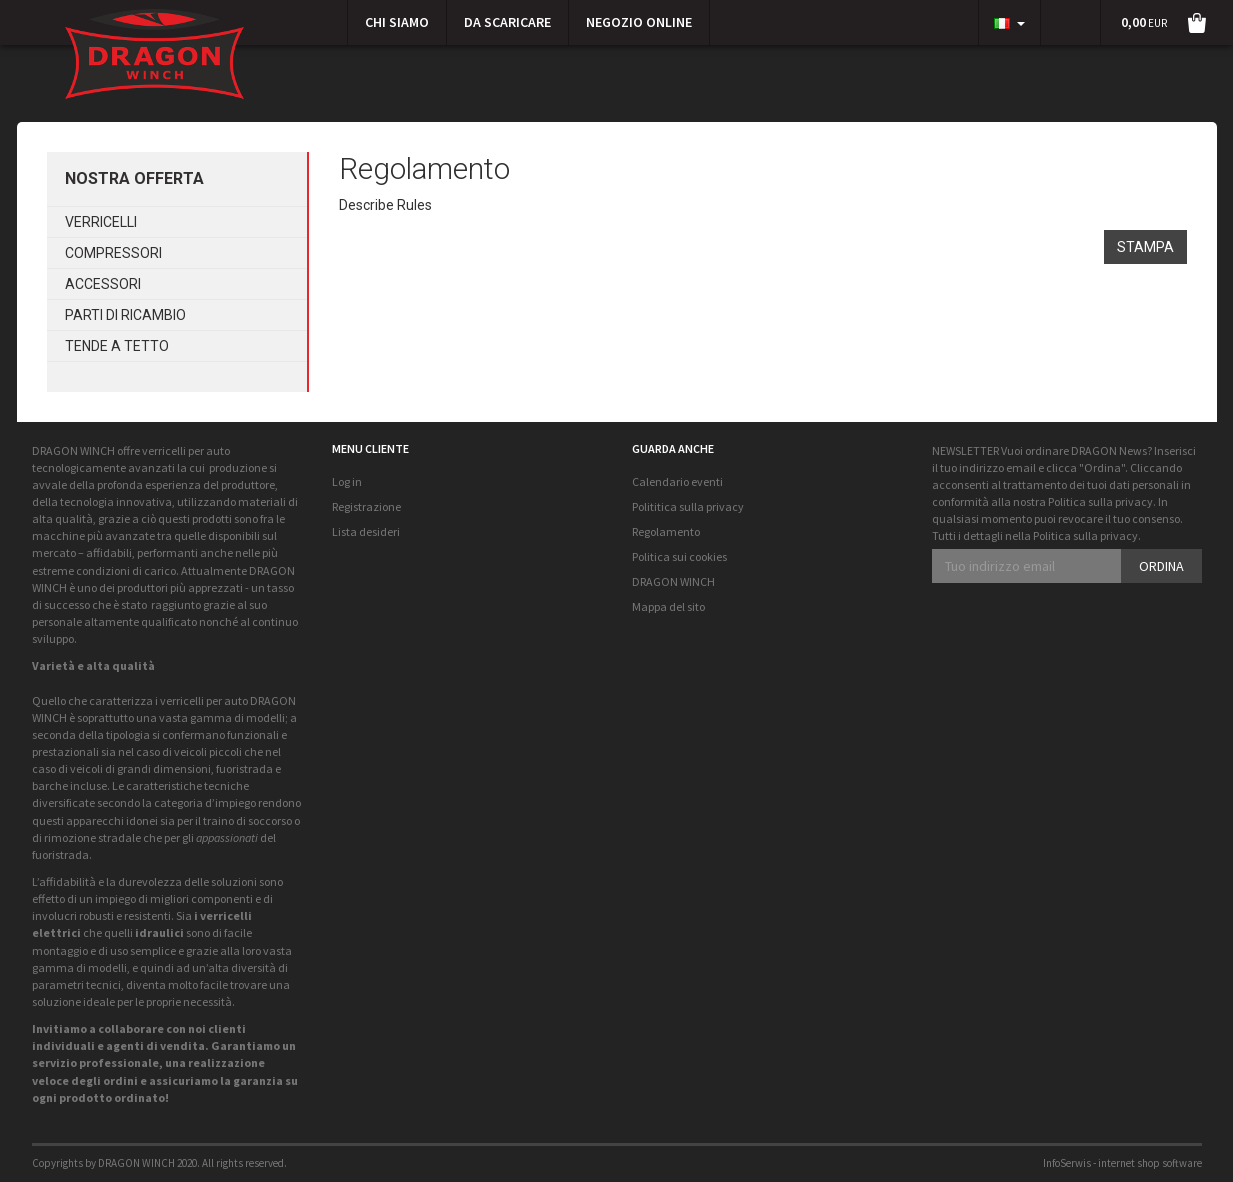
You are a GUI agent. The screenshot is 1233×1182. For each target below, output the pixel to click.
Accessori (103, 284)
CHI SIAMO (397, 22)
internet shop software (1150, 1163)
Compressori (113, 253)
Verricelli (101, 222)
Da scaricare (507, 22)
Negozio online (639, 22)
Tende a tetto (117, 346)
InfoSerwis (1067, 1163)
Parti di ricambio (125, 315)
